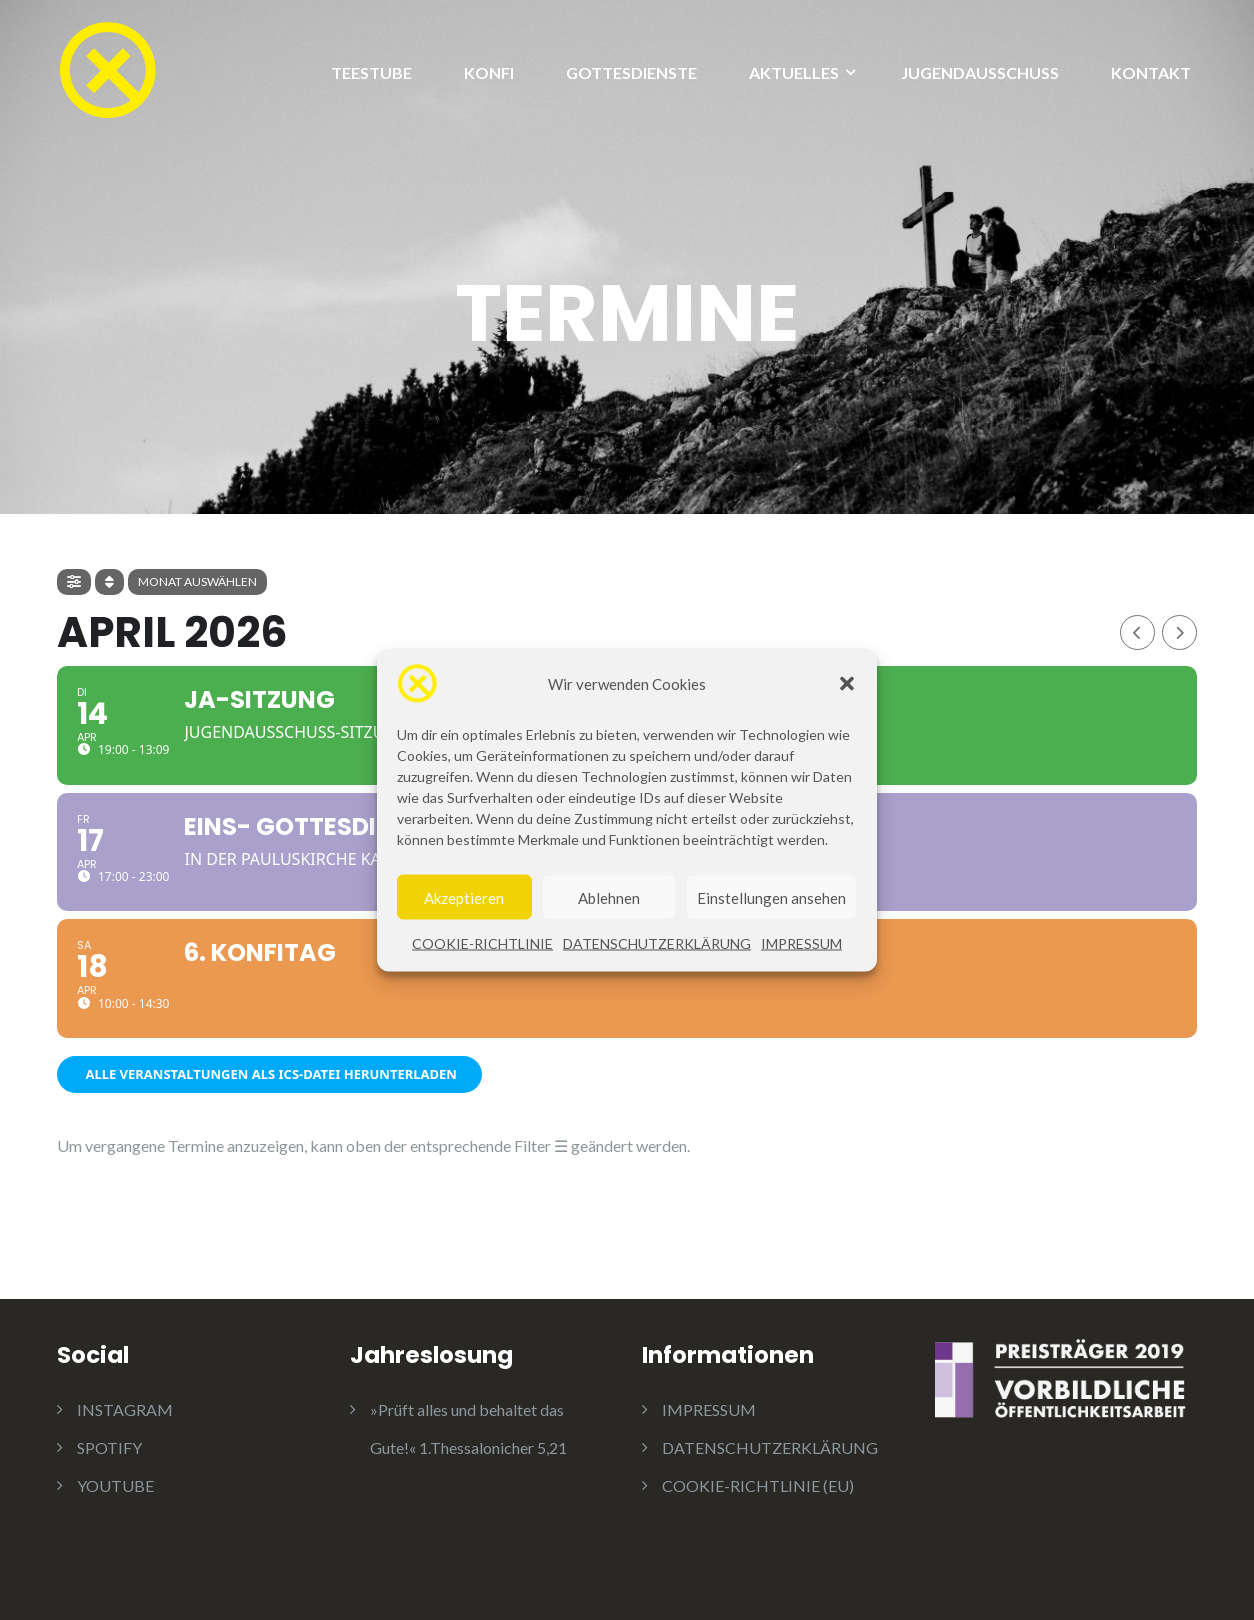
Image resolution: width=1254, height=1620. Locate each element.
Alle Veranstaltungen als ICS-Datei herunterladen (269, 1074)
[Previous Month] (1137, 632)
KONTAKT (1151, 72)
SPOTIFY (109, 1447)
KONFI (489, 72)
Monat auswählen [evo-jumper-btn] (197, 581)
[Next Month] (1179, 632)
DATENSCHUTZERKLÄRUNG (657, 946)
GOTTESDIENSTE (631, 72)
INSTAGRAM (125, 1409)
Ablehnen (609, 901)
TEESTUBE (371, 72)
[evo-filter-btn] (74, 582)
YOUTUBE (115, 1485)
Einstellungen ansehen (771, 901)
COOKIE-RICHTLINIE (482, 946)
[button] (847, 687)
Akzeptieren (464, 901)
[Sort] (109, 582)
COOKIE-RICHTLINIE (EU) (758, 1485)
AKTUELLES (794, 72)
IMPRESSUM (801, 946)
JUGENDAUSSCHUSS (980, 72)
